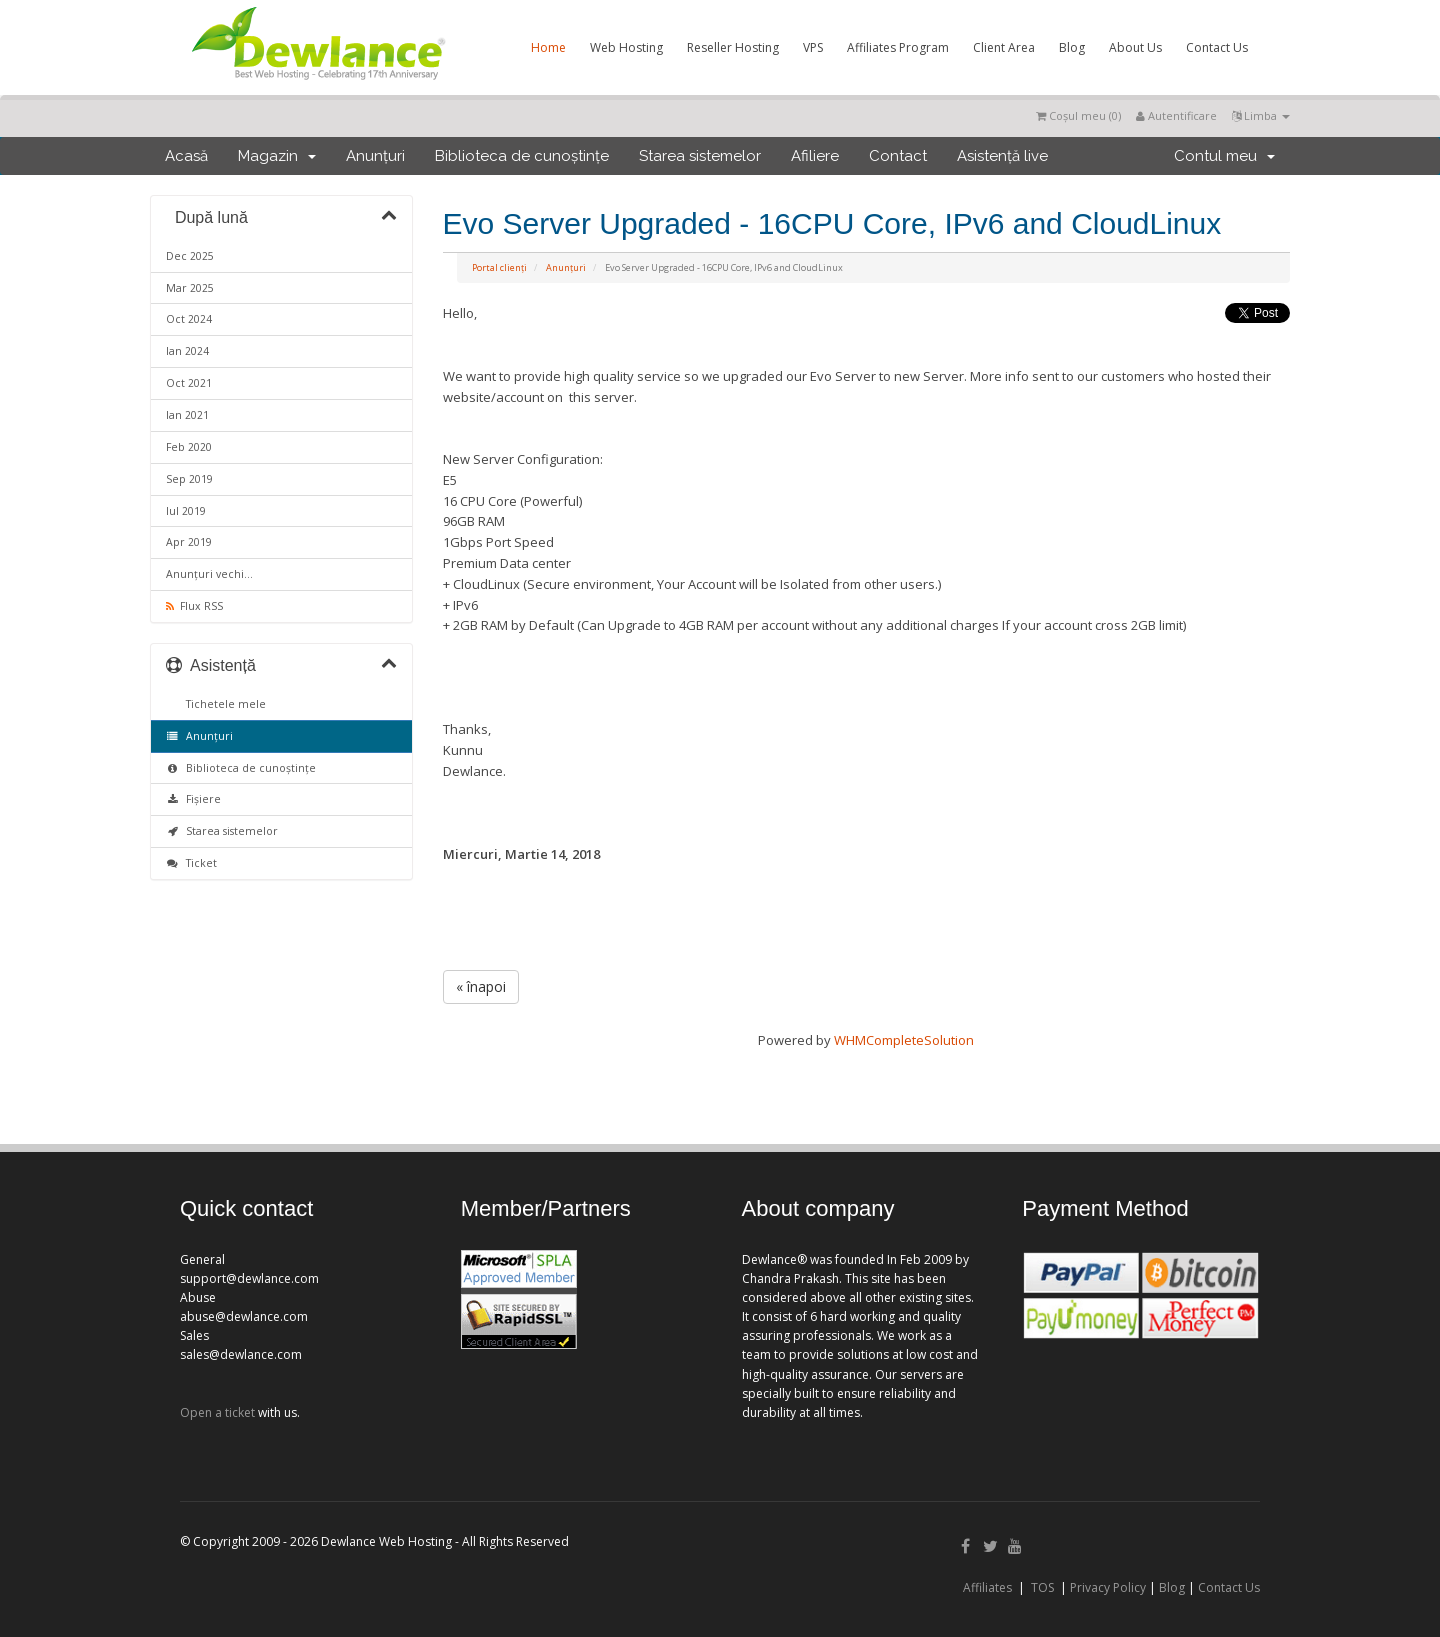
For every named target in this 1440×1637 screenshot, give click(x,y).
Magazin (277, 156)
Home (548, 47)
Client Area (1004, 47)
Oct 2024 (189, 319)
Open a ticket (217, 1412)
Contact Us (1217, 47)
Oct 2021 (189, 383)
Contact (898, 156)
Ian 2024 (187, 351)
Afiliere (815, 156)
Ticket (191, 863)
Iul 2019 (186, 511)
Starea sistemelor (700, 156)
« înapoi (481, 986)
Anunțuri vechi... (209, 574)
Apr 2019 (189, 542)
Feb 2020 (189, 447)
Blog (1072, 47)
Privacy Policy (1108, 1587)
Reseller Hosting (733, 47)
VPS (813, 47)
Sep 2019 (189, 479)
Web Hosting (626, 47)
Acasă (186, 156)
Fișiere (193, 799)
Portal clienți (499, 267)
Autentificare (1176, 115)
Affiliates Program (898, 47)
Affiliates (987, 1587)
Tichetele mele (223, 704)
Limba (1261, 115)
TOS (1042, 1587)
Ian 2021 (187, 415)
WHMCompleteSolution (904, 1040)
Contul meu (1224, 156)
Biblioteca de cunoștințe (522, 156)
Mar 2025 (190, 288)
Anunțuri (375, 156)
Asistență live (1002, 156)
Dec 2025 (190, 256)
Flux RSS (194, 606)
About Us (1135, 47)
